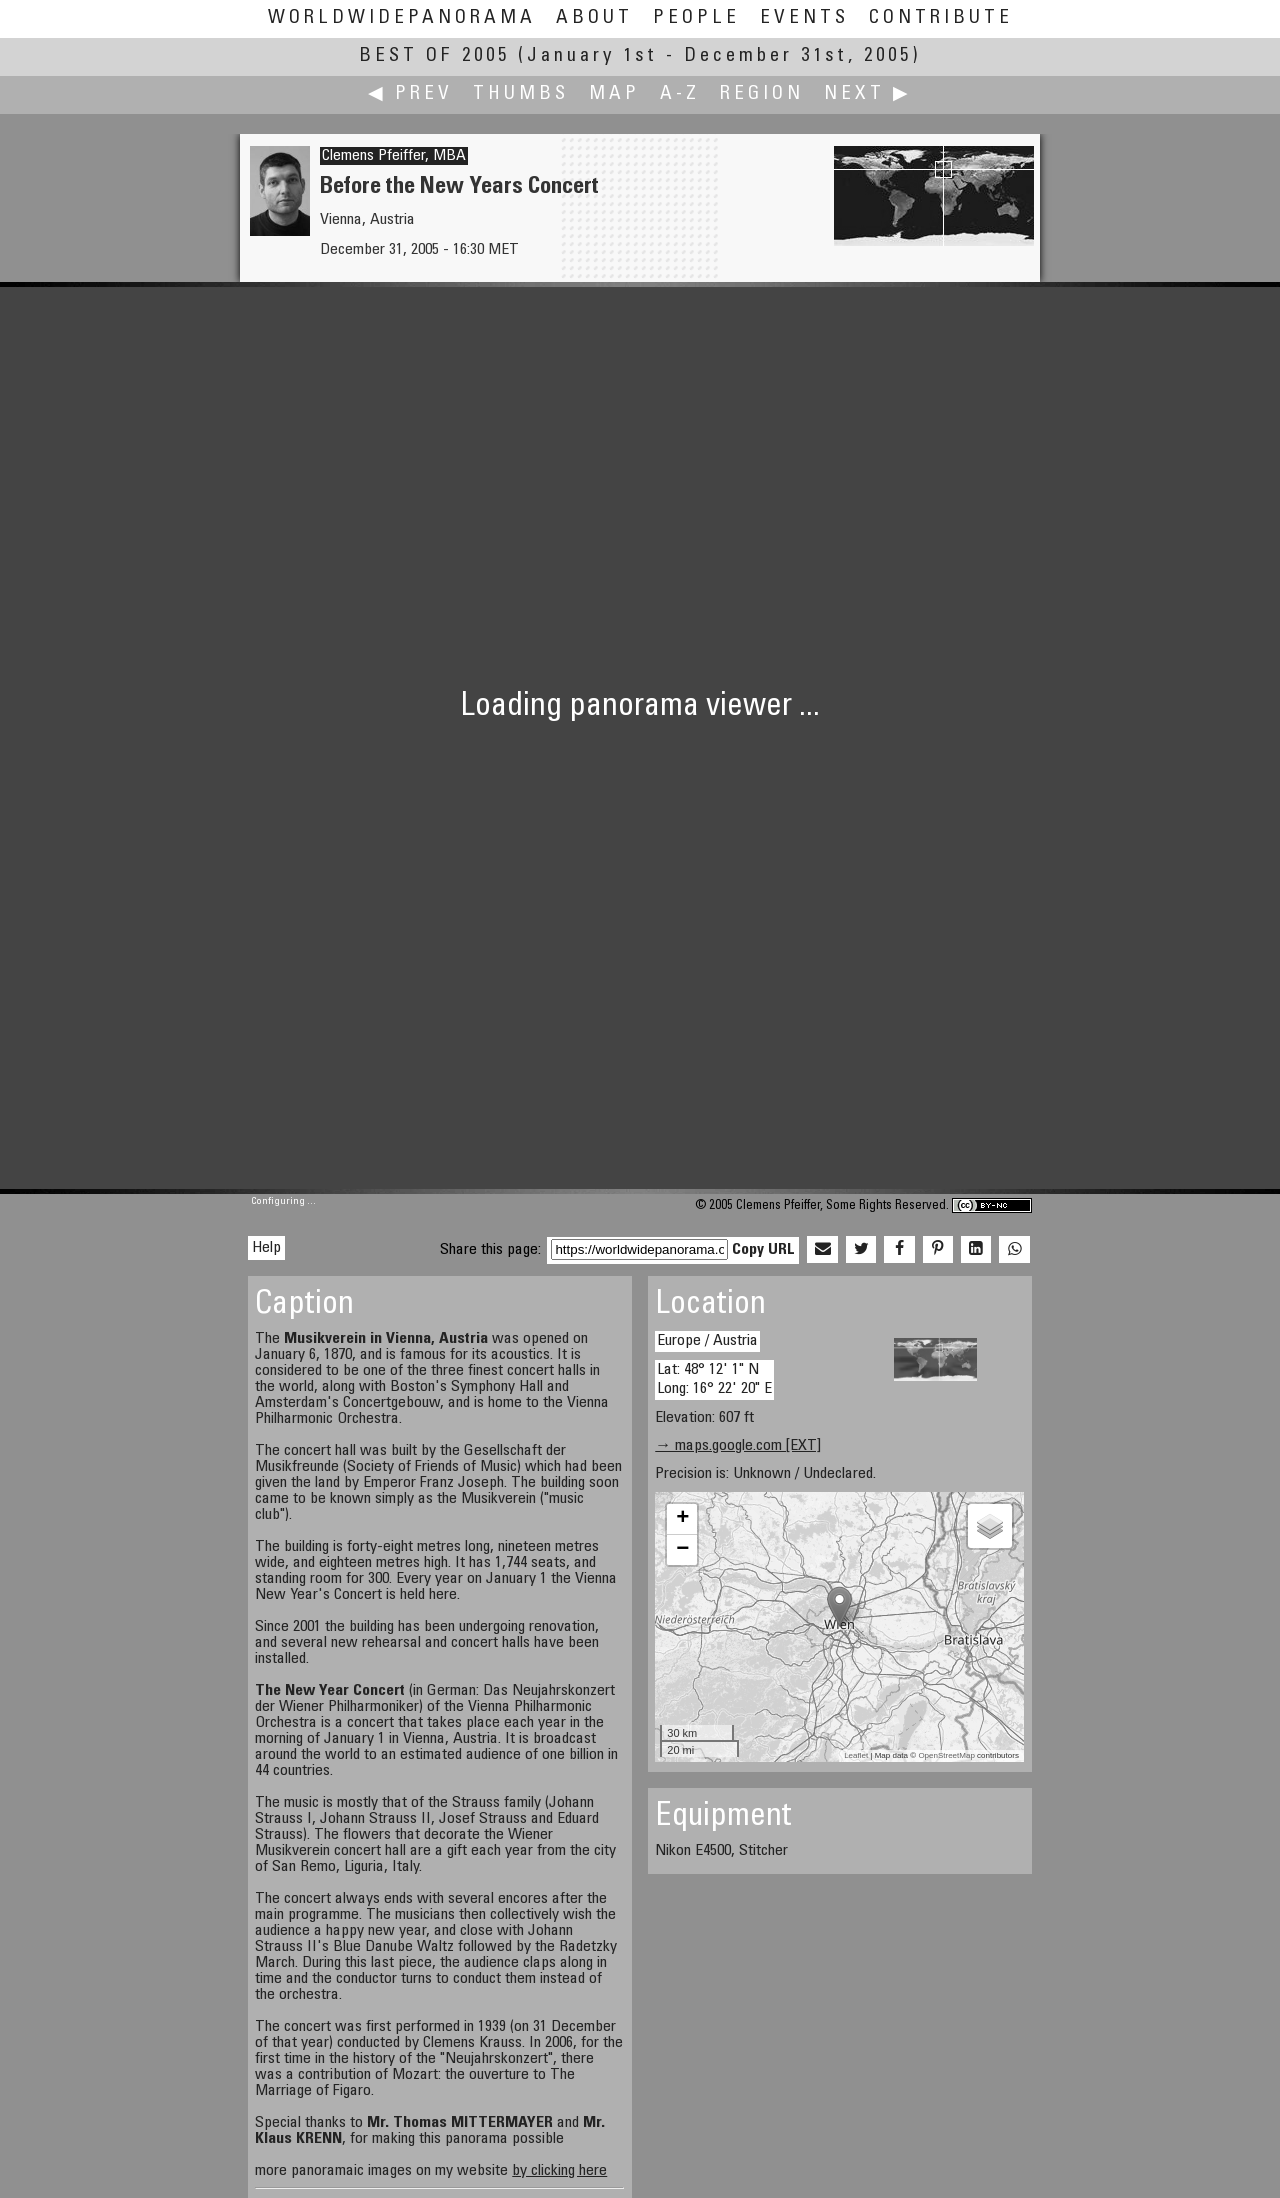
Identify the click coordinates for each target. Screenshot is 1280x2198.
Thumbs (521, 94)
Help (266, 1248)
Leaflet (856, 1755)
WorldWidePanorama (402, 18)
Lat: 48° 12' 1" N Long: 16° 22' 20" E (714, 1379)
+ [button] (682, 1519)
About (594, 18)
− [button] (682, 1550)
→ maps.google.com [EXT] (738, 1446)
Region (762, 94)
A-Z (680, 94)
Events (804, 18)
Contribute (941, 18)
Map (614, 94)
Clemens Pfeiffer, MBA (394, 156)
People (696, 18)
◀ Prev (410, 94)
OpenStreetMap (946, 1755)
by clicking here (559, 2171)
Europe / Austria (707, 1341)
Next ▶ (868, 94)
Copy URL (763, 1250)
